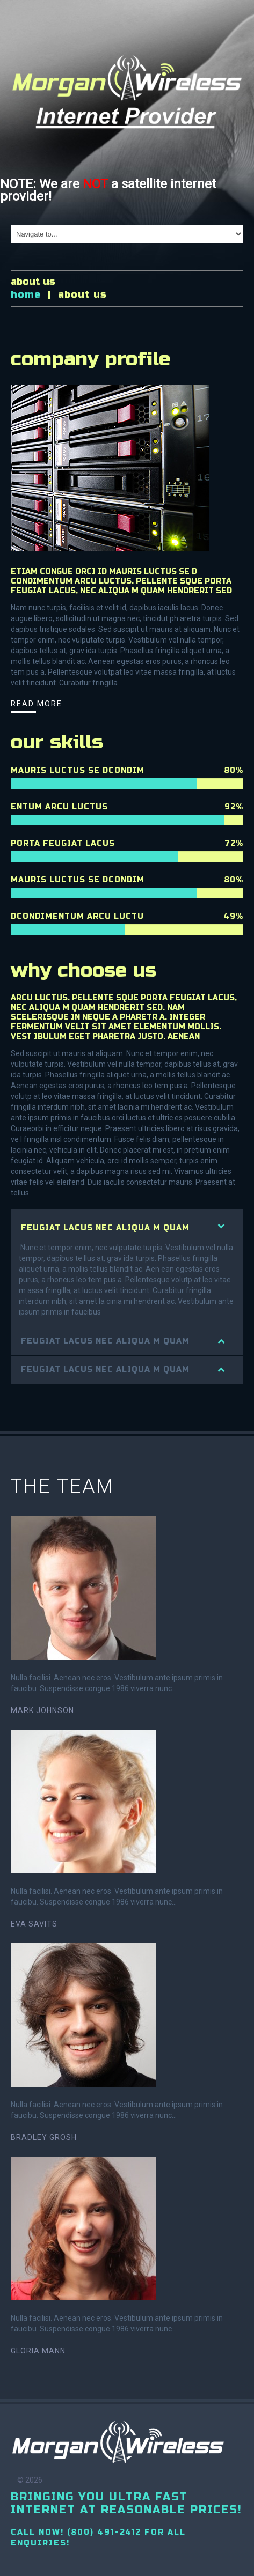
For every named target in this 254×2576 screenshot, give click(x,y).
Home (26, 294)
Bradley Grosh (44, 2137)
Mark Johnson (42, 1710)
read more (36, 703)
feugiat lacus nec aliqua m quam (105, 1227)
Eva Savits (34, 1924)
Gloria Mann (38, 2350)
